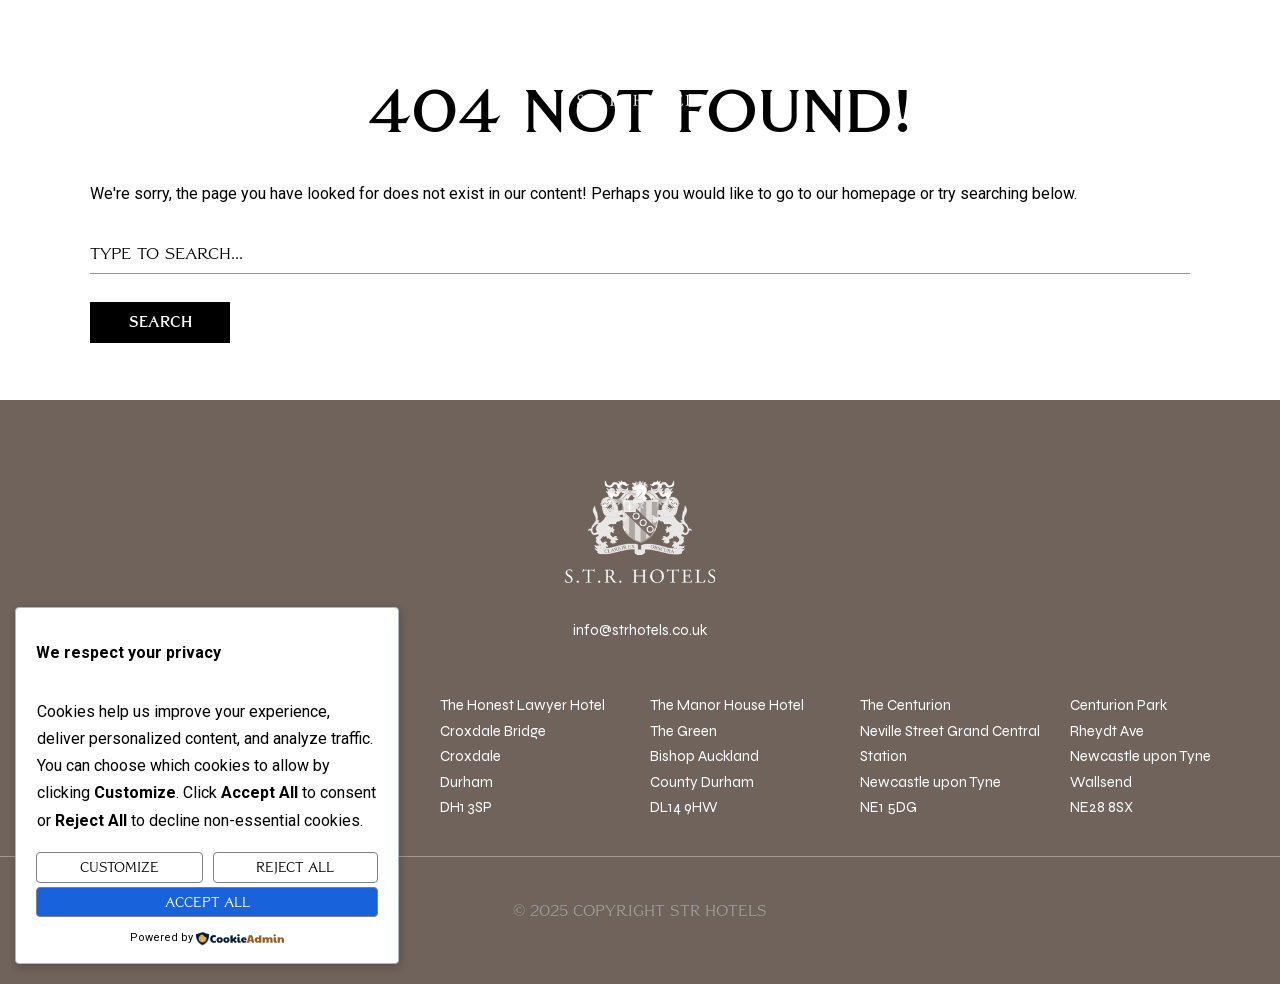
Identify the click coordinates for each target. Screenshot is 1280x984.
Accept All (207, 902)
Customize (119, 867)
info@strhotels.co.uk (640, 630)
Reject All (295, 867)
